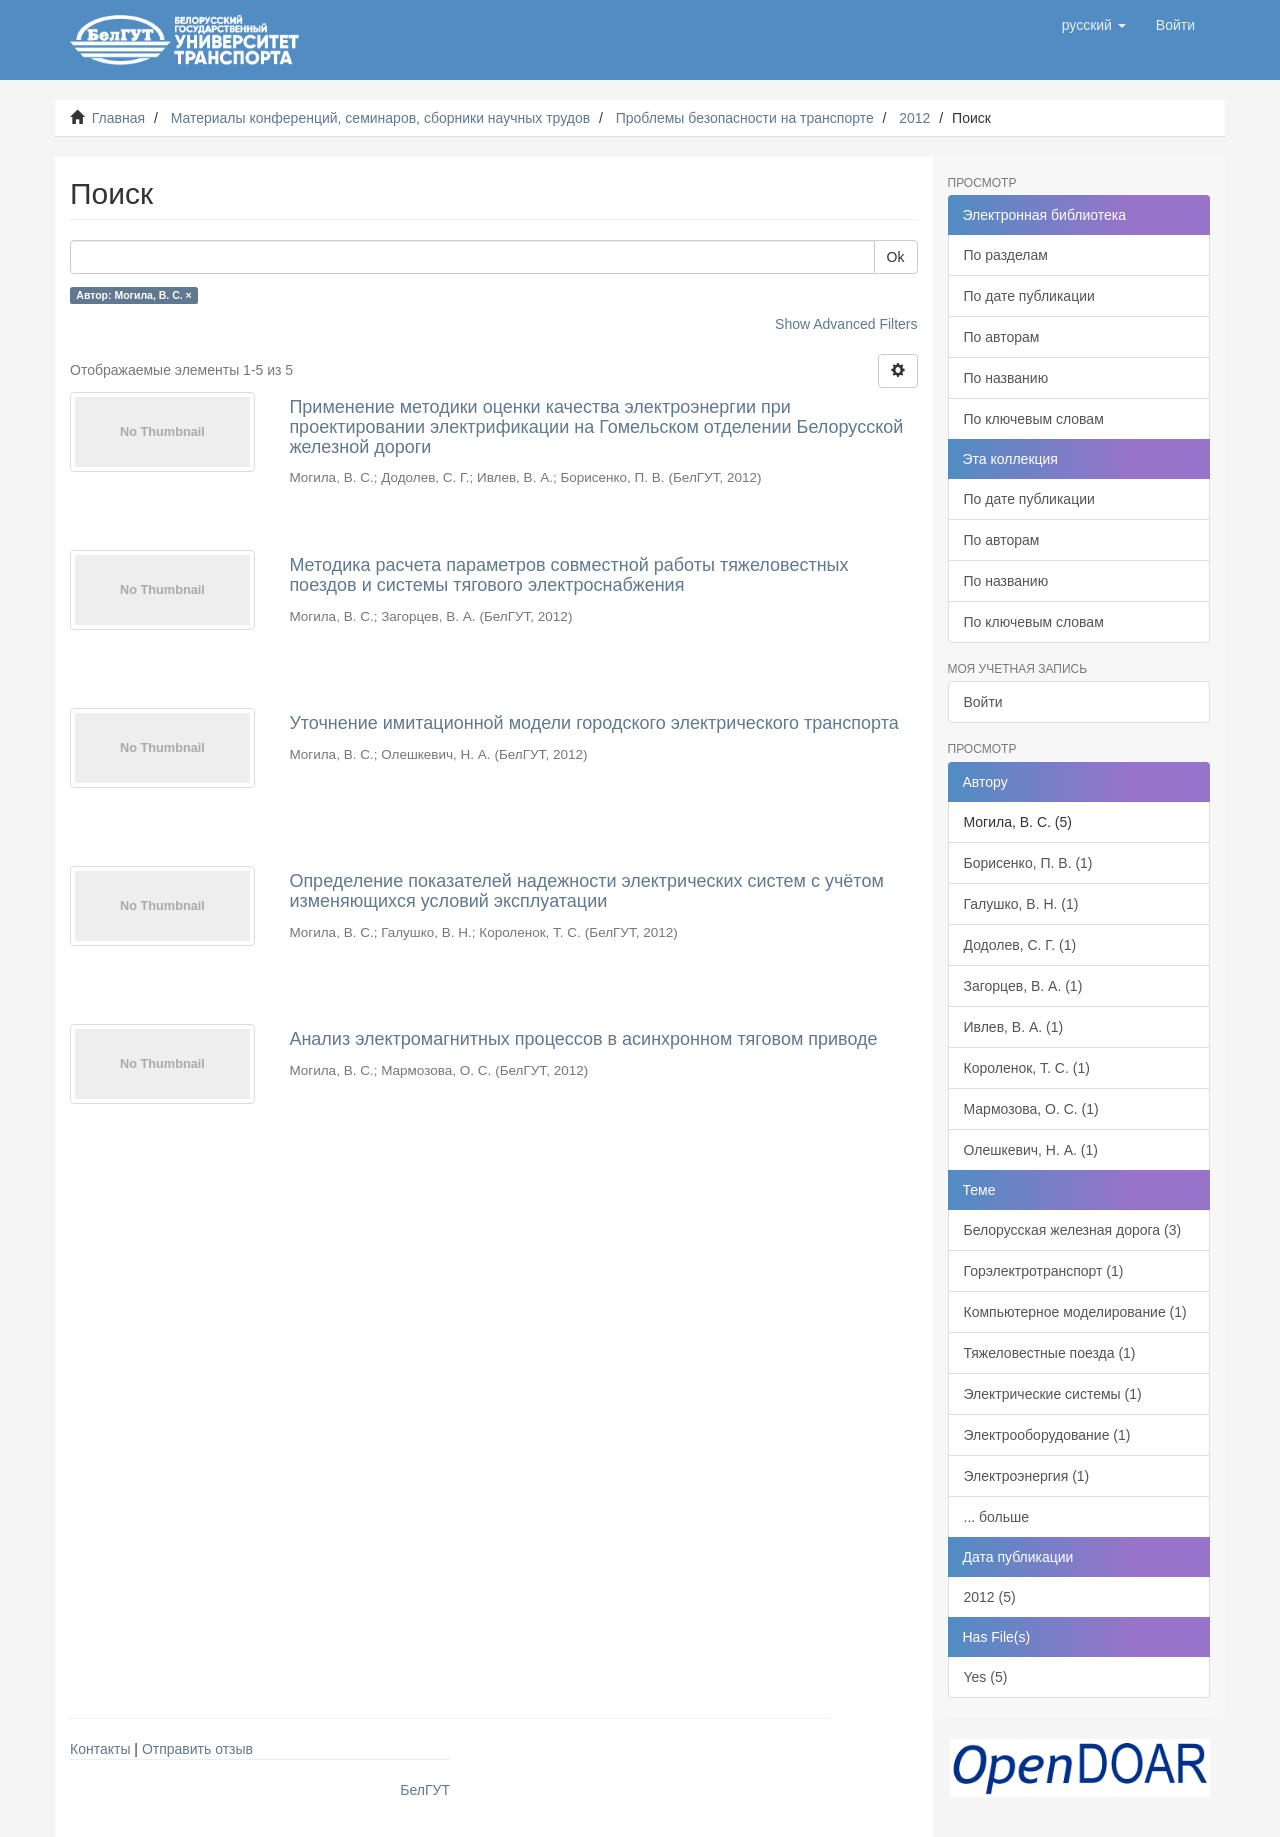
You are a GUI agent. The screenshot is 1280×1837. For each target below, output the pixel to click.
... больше (997, 1517)
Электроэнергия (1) (1027, 1476)
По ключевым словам (1034, 419)
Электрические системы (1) (1053, 1394)
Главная (118, 118)
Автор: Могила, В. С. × (133, 295)
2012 (914, 118)
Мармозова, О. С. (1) (1031, 1109)
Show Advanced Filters (846, 324)
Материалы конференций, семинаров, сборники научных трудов (381, 118)
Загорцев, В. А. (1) (1023, 986)
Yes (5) (986, 1677)
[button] (1094, 25)
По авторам (1002, 337)
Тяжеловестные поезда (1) (1050, 1353)
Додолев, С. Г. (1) (1020, 945)
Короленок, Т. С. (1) (1027, 1068)
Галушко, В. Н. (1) (1021, 904)
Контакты (100, 1749)
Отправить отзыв (197, 1749)
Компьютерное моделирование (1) (1075, 1312)
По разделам (1006, 255)
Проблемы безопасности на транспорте (745, 118)
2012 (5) (990, 1597)
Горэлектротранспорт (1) (1044, 1271)
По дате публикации (1029, 296)
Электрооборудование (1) (1047, 1435)
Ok (896, 257)
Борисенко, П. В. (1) (1028, 863)
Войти (983, 702)
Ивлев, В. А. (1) (1014, 1027)
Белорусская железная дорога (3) (1073, 1230)
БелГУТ (425, 1790)
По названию (1006, 378)
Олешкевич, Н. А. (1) (1031, 1150)
